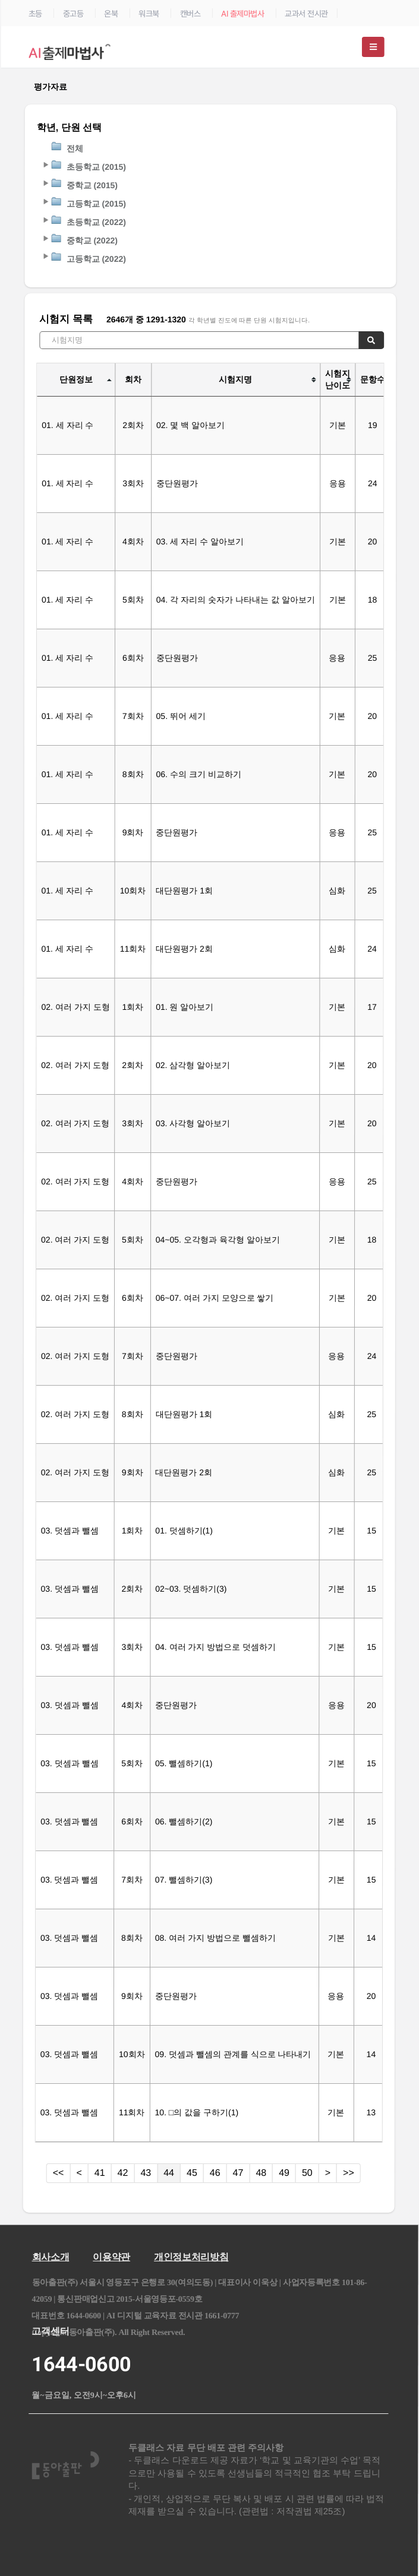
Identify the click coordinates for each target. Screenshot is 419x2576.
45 (192, 2173)
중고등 (73, 13)
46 (215, 2173)
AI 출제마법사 (242, 13)
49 (284, 2173)
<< (58, 2173)
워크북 (148, 13)
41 (99, 2173)
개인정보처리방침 (191, 2257)
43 (145, 2173)
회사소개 (51, 2257)
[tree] (210, 203)
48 (261, 2173)
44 (168, 2173)
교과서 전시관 (306, 13)
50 (307, 2173)
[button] (45, 164)
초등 (35, 13)
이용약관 (111, 2257)
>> (348, 2173)
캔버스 (190, 13)
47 (238, 2173)
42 (123, 2173)
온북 (111, 13)
